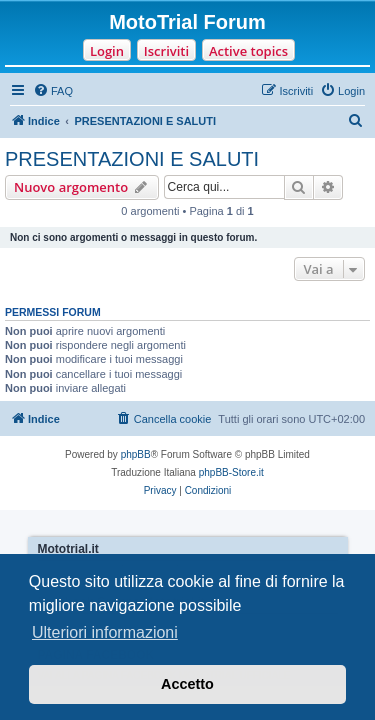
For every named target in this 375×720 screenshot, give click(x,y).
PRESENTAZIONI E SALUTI (132, 159)
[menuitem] (53, 91)
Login (107, 51)
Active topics (248, 51)
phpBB (136, 454)
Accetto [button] (187, 684)
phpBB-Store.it (231, 472)
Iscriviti (166, 51)
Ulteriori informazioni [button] (105, 632)
